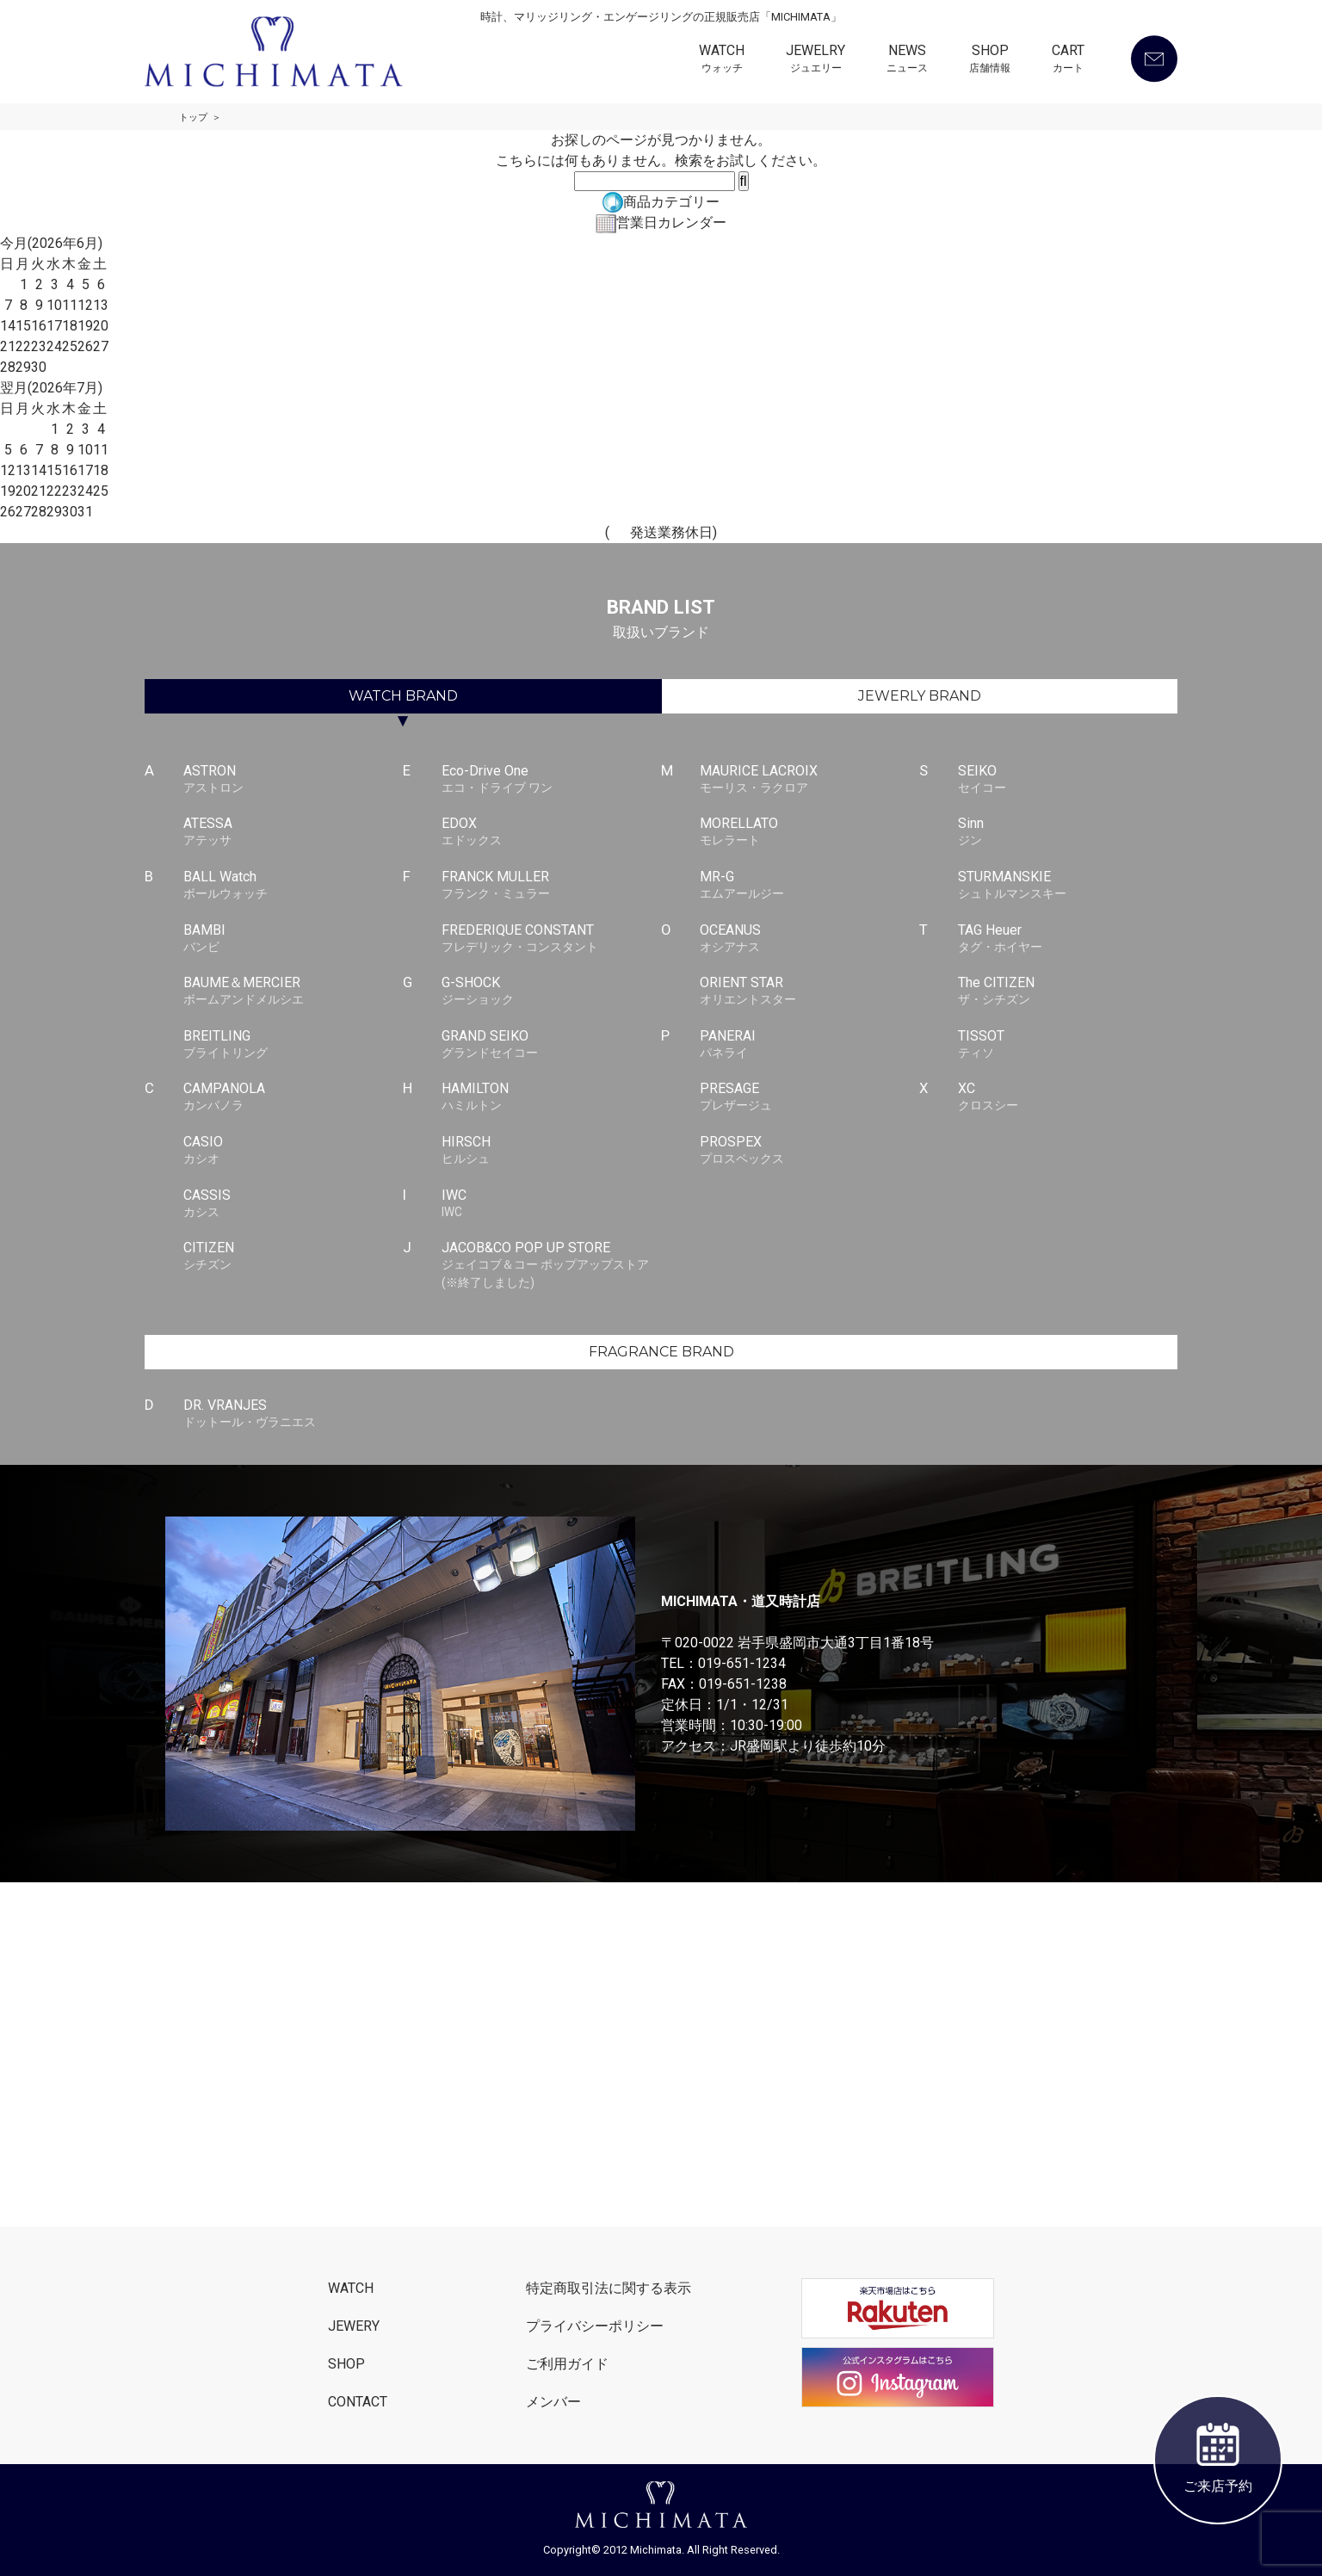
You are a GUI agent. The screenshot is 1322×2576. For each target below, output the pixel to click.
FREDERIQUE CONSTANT (551, 939)
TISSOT (1067, 1045)
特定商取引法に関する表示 (608, 2288)
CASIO (293, 1151)
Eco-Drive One (551, 780)
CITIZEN (293, 1256)
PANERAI (809, 1045)
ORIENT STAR (809, 991)
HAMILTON (551, 1097)
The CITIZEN (1067, 991)
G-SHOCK (551, 991)
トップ (193, 117)
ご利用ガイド (567, 2364)
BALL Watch (293, 885)
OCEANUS (809, 939)
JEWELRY (815, 60)
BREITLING (293, 1045)
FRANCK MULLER (551, 885)
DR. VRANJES (293, 1414)
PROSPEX (809, 1151)
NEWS (907, 60)
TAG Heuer (1067, 939)
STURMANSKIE (1067, 885)
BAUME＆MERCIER (293, 991)
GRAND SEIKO (551, 1045)
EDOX (551, 832)
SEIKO (1067, 780)
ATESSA (293, 832)
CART (1068, 60)
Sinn (1067, 832)
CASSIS (293, 1204)
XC (1067, 1097)
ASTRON (293, 780)
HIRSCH (551, 1151)
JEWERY (354, 2326)
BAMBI (293, 939)
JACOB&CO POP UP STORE (551, 1265)
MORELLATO (809, 832)
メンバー (553, 2402)
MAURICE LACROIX (809, 780)
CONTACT (357, 2402)
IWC (551, 1204)
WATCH (721, 60)
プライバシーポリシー (595, 2326)
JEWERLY (919, 696)
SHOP (989, 60)
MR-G (809, 885)
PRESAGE (809, 1097)
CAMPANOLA (293, 1097)
